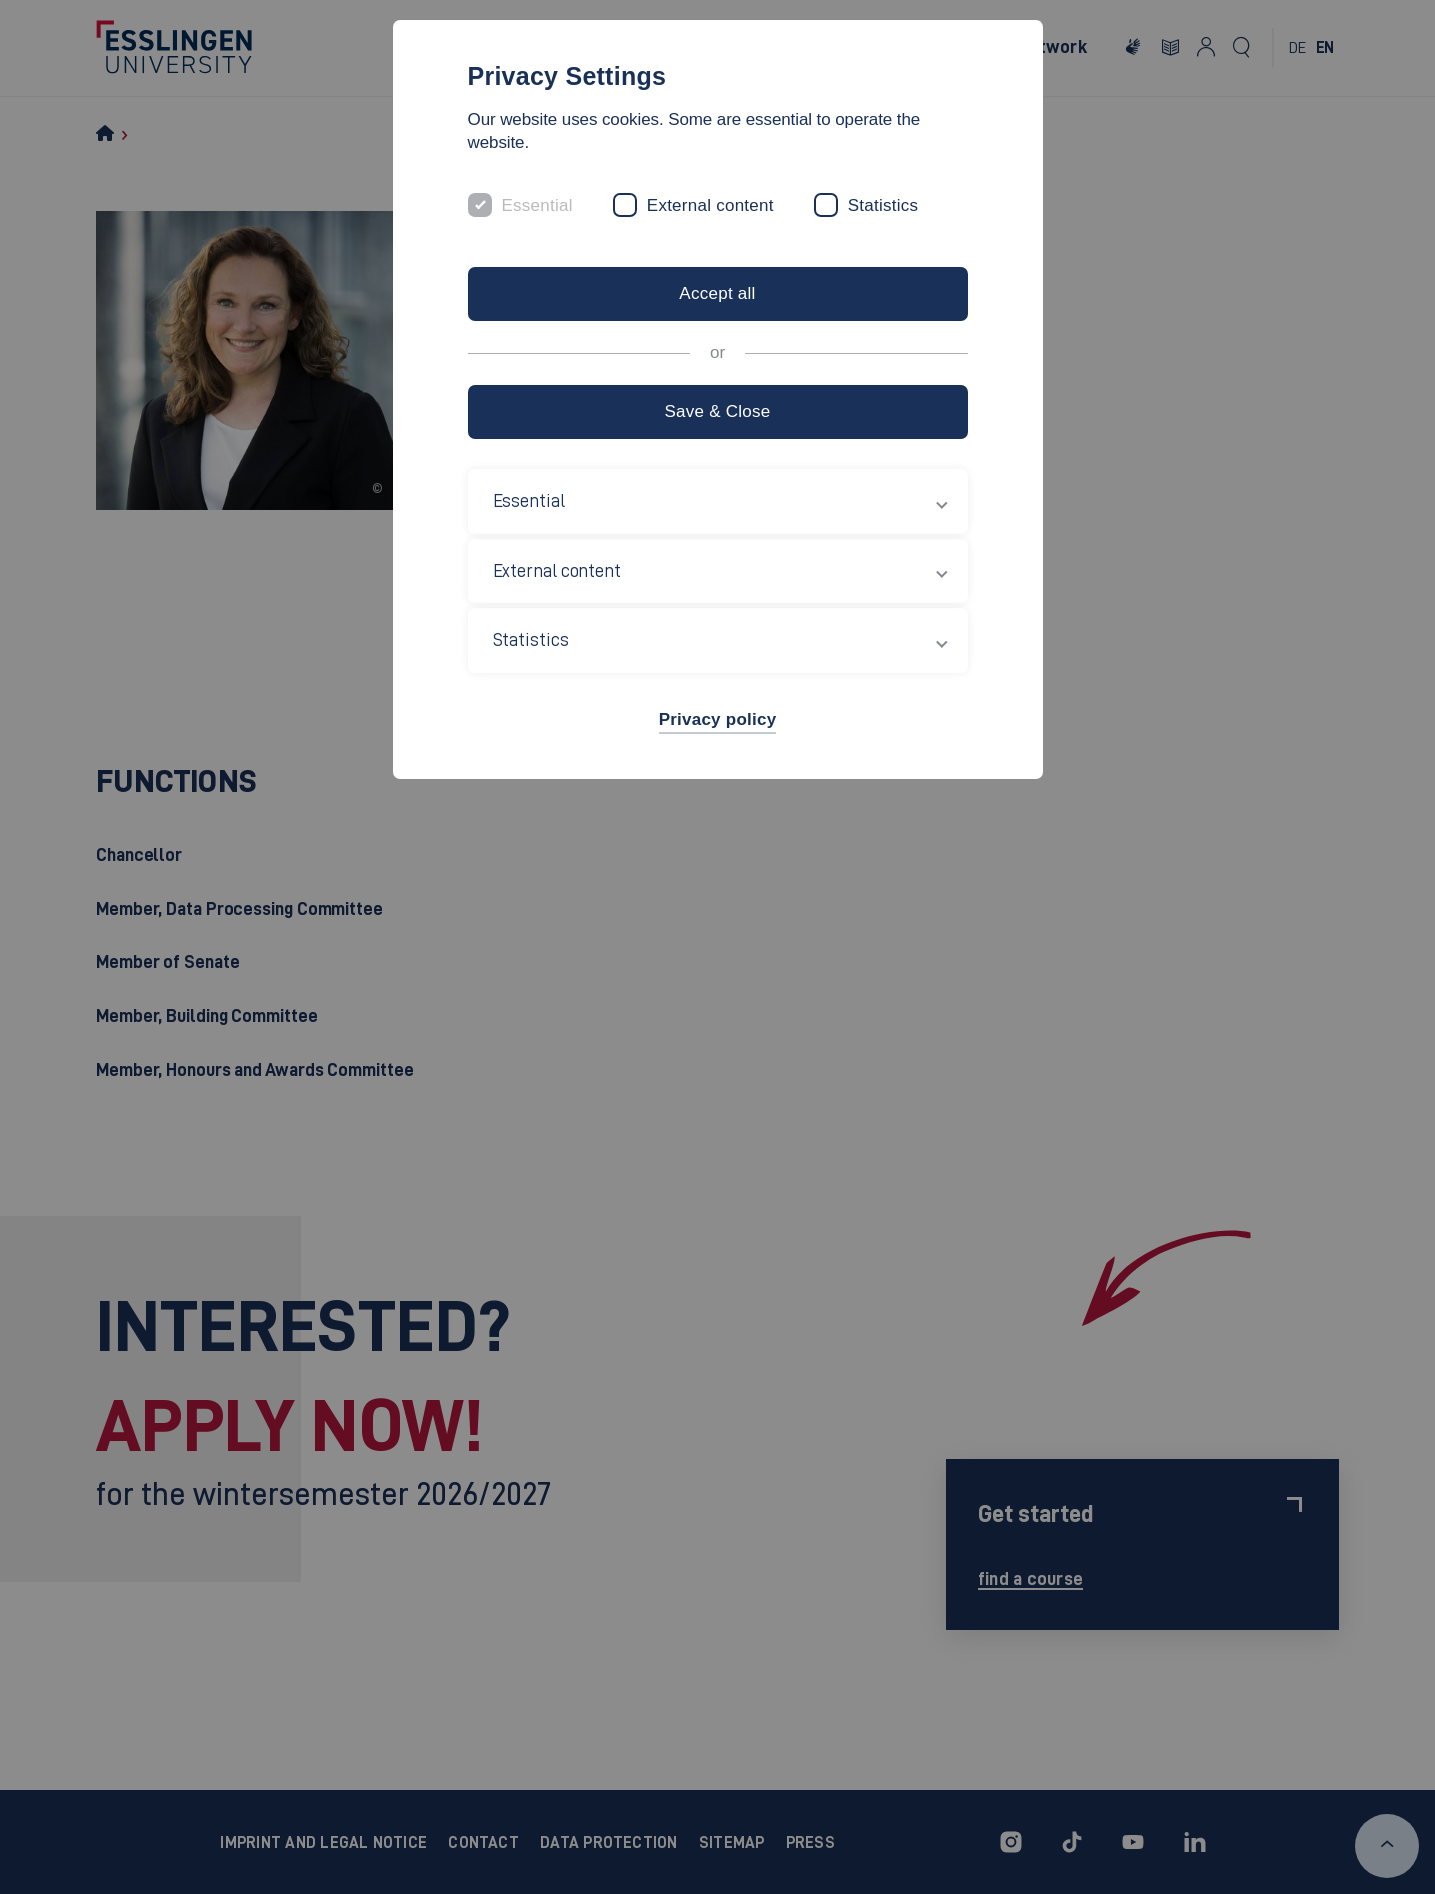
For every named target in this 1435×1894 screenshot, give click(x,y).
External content (710, 205)
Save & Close (717, 411)
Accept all (717, 293)
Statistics (883, 205)
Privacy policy (718, 719)
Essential (537, 205)
